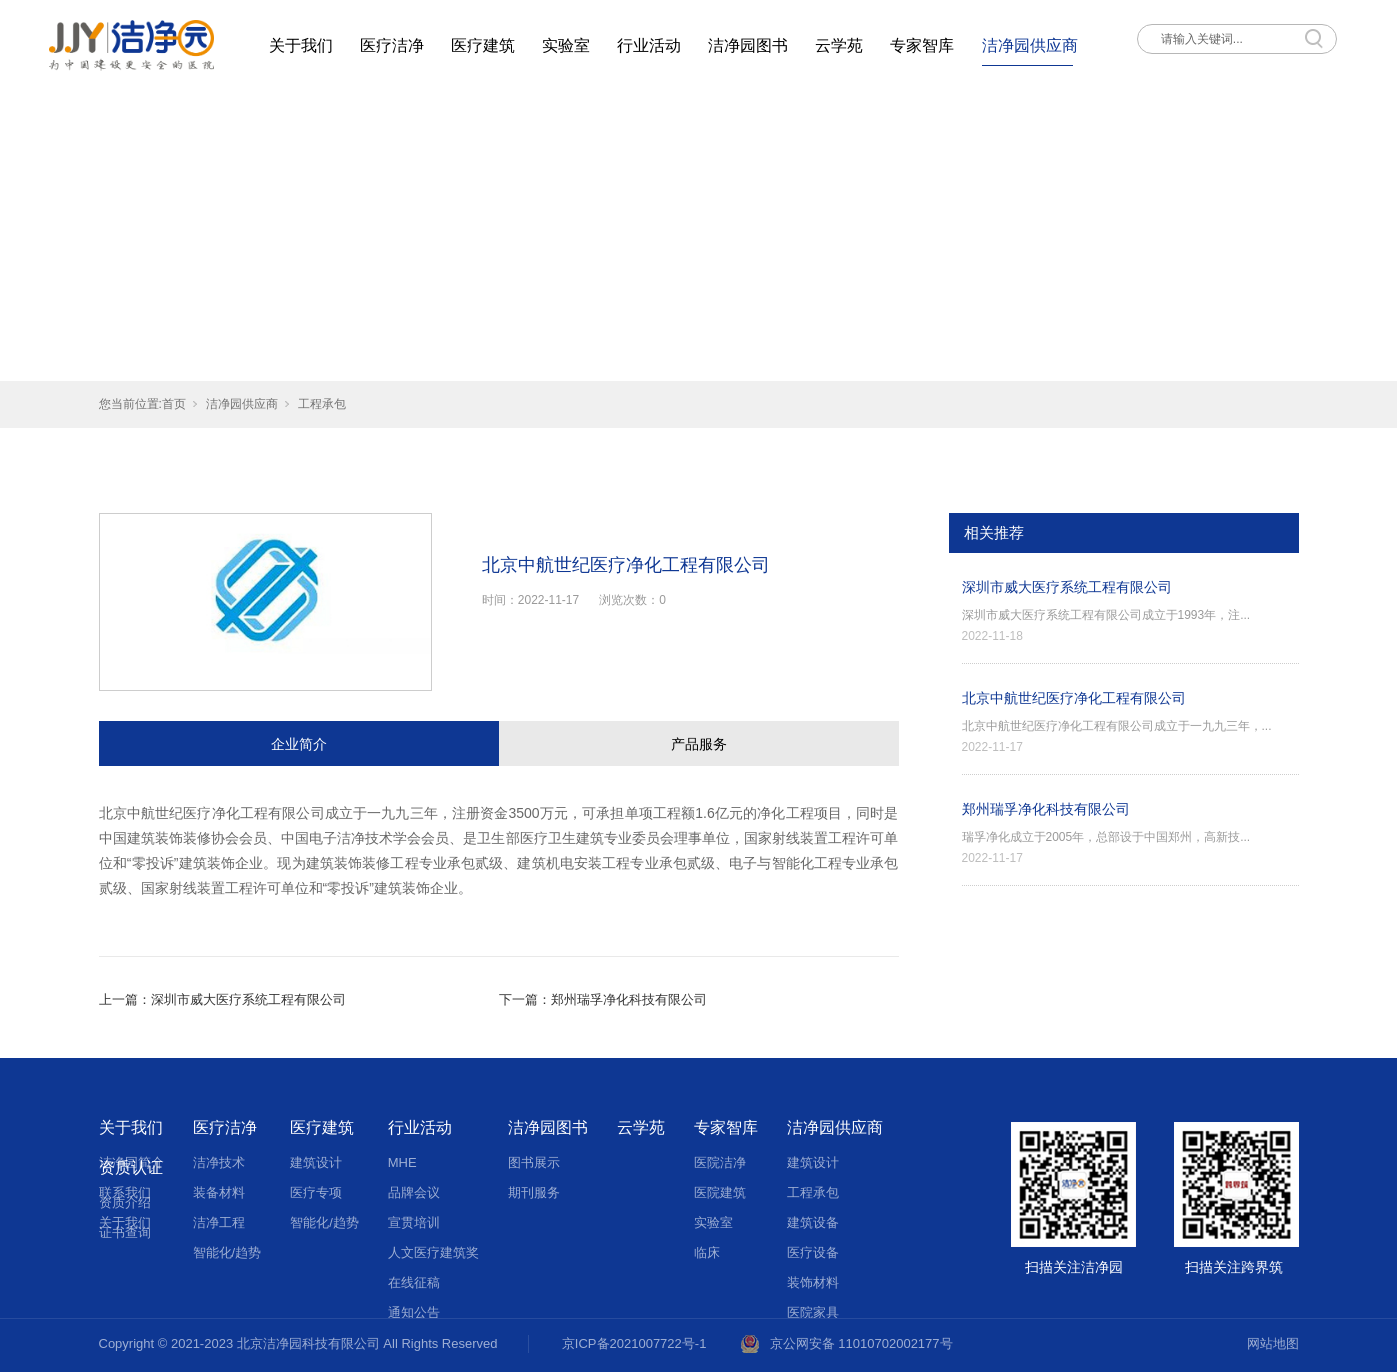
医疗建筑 (483, 45)
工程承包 (322, 404)
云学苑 (839, 45)
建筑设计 (316, 1162)
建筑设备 (813, 1222)
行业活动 (649, 45)
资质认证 (131, 1167)
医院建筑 (720, 1192)
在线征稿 (414, 1282)
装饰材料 (813, 1282)
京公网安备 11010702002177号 (861, 1343)
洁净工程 (219, 1222)
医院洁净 (720, 1162)
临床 (707, 1252)
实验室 (566, 45)
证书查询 (125, 1232)
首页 (174, 404)
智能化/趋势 (227, 1252)
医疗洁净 (392, 45)
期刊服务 (534, 1192)
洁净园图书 (748, 45)
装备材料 (219, 1192)
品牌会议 (414, 1192)
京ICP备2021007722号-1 (634, 1343)
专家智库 (922, 45)
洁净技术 (219, 1162)
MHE (402, 1162)
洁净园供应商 (1030, 45)
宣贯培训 (414, 1222)
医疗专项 (316, 1192)
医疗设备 (813, 1252)
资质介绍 (125, 1202)
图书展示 (534, 1162)
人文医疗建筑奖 (433, 1252)
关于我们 (301, 45)
